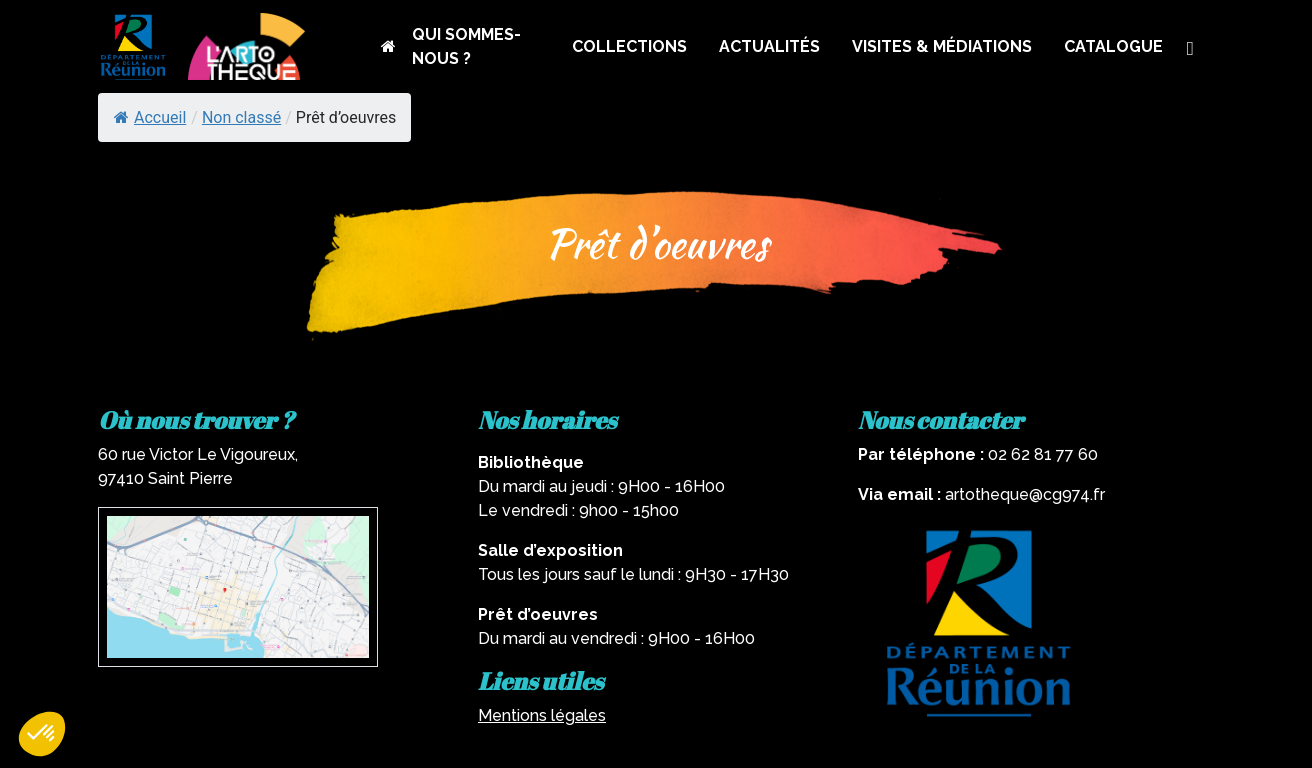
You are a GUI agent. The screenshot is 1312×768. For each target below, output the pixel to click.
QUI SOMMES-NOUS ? (466, 46)
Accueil (150, 117)
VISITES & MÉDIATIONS (942, 46)
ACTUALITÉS (769, 46)
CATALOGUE (1113, 46)
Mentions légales (542, 715)
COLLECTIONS (629, 46)
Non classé (241, 117)
